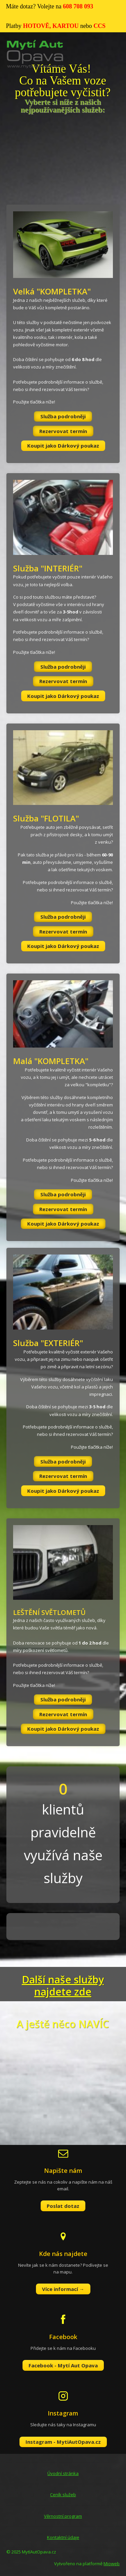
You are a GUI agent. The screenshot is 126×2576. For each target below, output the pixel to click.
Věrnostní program (63, 2516)
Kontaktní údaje (63, 2537)
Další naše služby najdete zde (63, 1986)
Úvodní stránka (63, 2473)
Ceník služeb (63, 2495)
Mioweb (111, 2564)
